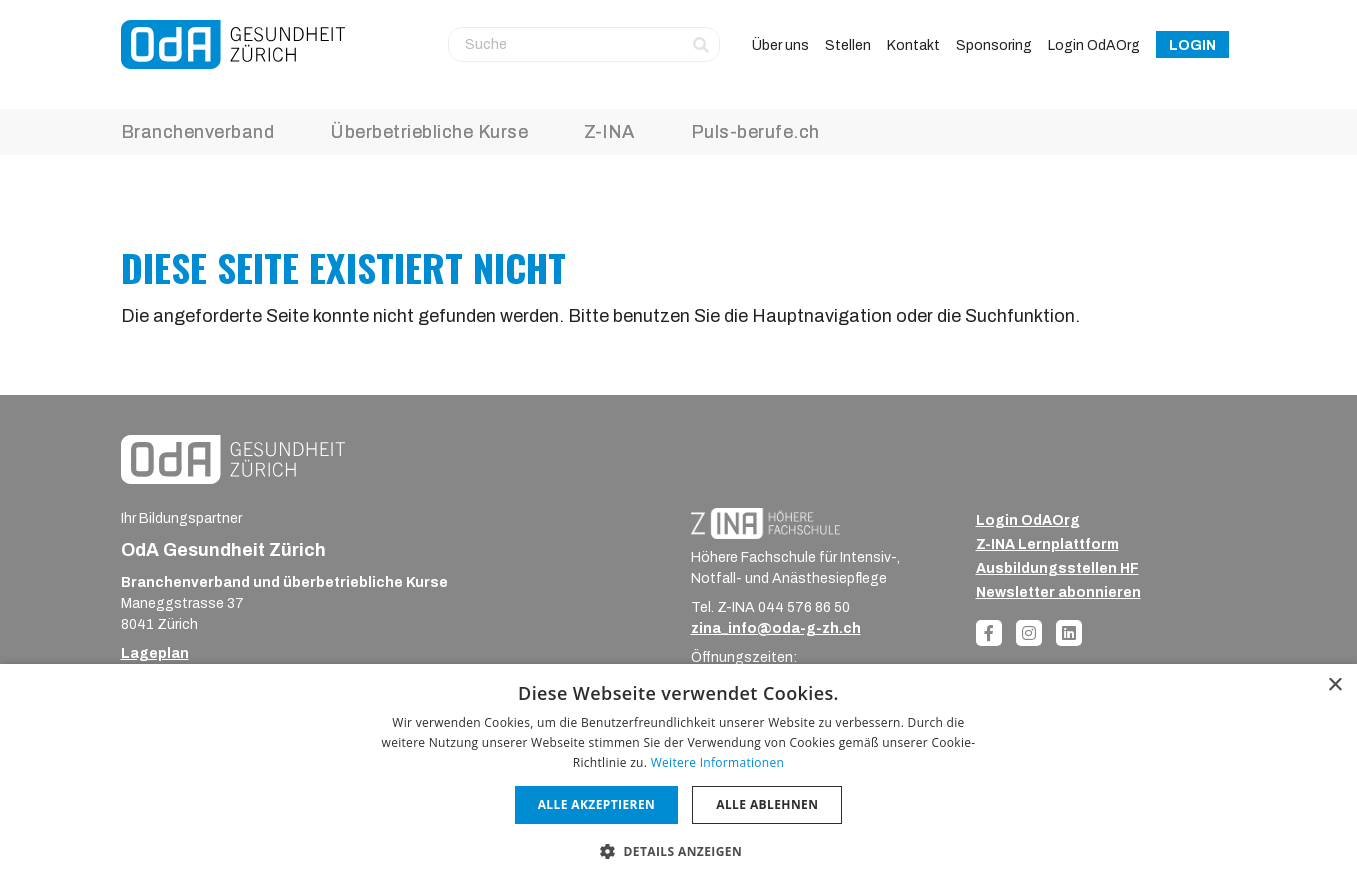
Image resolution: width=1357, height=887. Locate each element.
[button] (678, 851)
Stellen (848, 45)
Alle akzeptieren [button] (597, 804)
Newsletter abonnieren (1058, 592)
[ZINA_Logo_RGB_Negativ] (765, 522)
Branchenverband (198, 132)
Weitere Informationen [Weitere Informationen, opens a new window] (718, 762)
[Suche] (584, 44)
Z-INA (609, 132)
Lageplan (155, 653)
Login (1192, 45)
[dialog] (678, 775)
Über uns (780, 45)
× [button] (1334, 685)
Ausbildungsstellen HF (1057, 568)
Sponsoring (994, 45)
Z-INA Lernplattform (1047, 544)
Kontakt (913, 45)
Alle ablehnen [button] (767, 804)
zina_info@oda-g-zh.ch (776, 628)
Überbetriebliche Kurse (429, 132)
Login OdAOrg (1094, 45)
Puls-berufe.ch (755, 132)
